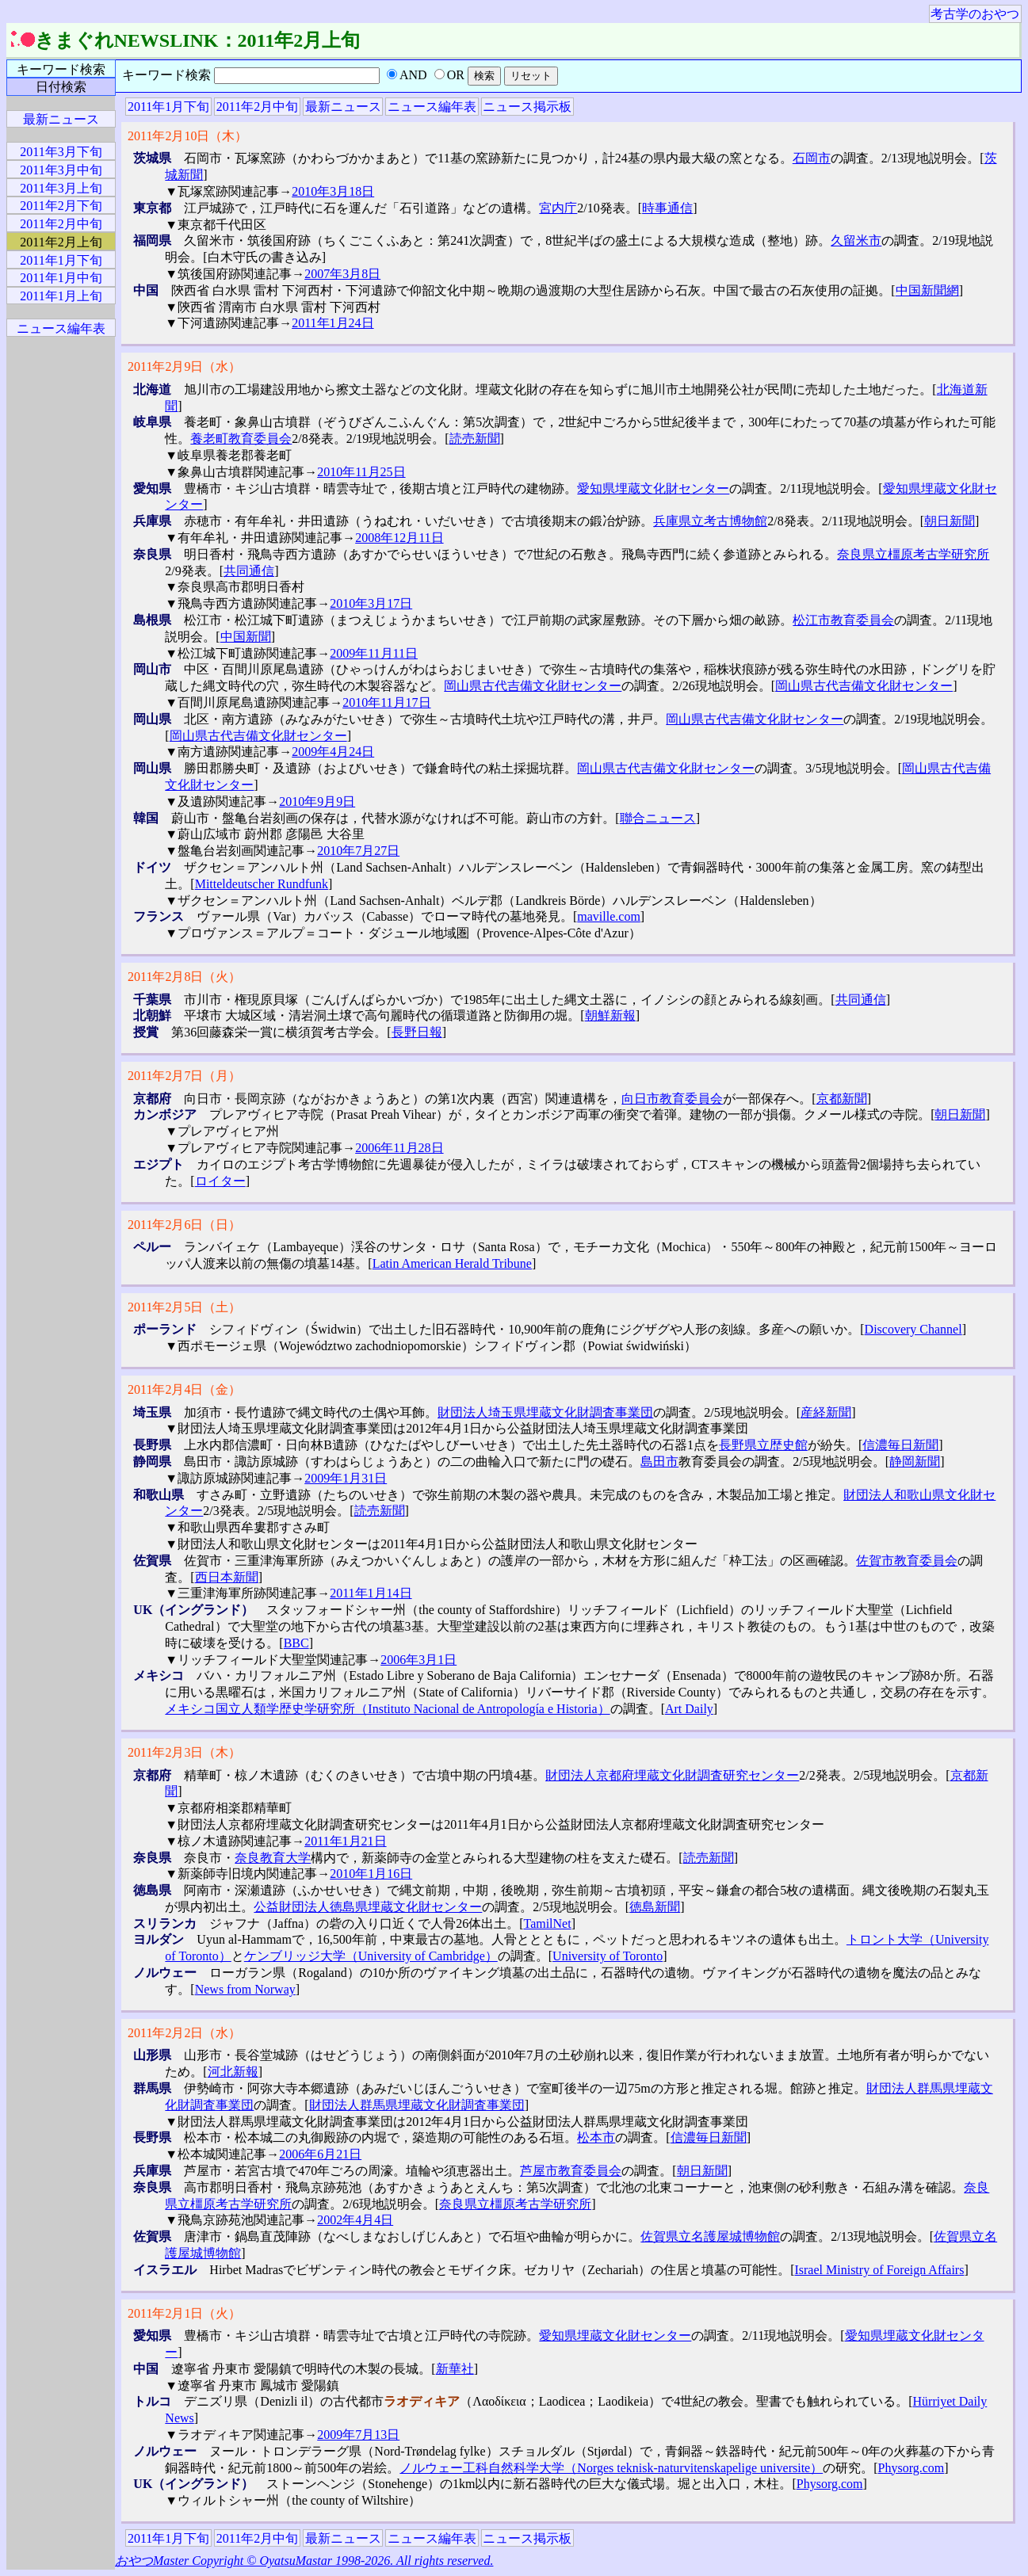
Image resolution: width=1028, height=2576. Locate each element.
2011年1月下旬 (168, 106)
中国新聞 (245, 636)
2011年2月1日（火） (184, 2313)
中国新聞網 (927, 290)
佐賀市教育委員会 (906, 1560)
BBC (296, 1643)
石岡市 (812, 158)
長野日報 (417, 1032)
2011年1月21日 (345, 1841)
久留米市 (856, 240)
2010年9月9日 (317, 801)
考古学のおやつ (975, 14)
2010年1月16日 (371, 1873)
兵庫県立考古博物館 (710, 521)
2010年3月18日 (333, 191)
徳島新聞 (654, 1907)
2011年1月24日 (332, 323)
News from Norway (245, 1989)
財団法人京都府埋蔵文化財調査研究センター (672, 1775)
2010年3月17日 (371, 603)
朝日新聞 (949, 521)
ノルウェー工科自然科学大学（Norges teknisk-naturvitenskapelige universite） (611, 2468)
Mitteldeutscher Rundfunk (261, 884)
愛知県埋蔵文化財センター (653, 488)
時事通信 (667, 208)
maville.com (608, 916)
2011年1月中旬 (60, 277)
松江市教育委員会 (843, 620)
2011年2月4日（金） (184, 1389)
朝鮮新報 (610, 1015)
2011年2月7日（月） (184, 1075)
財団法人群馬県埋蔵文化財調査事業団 (417, 2105)
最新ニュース (343, 106)
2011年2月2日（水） (184, 2033)
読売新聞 (474, 438)
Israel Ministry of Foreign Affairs (879, 2269)
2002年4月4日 (355, 2220)
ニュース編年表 (432, 106)
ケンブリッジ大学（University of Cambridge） (371, 1956)
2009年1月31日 (345, 1478)
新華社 (455, 2369)
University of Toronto (607, 1956)
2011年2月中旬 (257, 106)
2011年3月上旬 (60, 188)
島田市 (659, 1461)
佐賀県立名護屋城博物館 (710, 2236)
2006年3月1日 (418, 1659)
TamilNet (547, 1923)
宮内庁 (558, 208)
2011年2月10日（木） (187, 136)
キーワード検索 (61, 69)
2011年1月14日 (370, 1593)
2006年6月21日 (320, 2154)
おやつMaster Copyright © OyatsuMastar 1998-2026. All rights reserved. (304, 2560)
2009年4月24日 (333, 751)
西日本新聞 (226, 1577)
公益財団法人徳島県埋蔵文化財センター (368, 1907)
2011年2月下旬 (60, 205)
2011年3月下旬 (60, 151)
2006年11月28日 (399, 1147)
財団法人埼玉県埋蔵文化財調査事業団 (545, 1412)
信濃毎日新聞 (900, 1445)
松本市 (596, 2137)
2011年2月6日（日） (184, 1224)
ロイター (220, 1181)
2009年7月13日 (358, 2434)
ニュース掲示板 (527, 106)
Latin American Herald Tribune (452, 1263)
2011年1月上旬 (60, 296)
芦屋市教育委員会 (570, 2170)
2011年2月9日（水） (184, 366)
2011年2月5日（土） (184, 1307)
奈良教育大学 (273, 1857)
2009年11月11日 (374, 653)
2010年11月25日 (361, 472)
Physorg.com (911, 2468)
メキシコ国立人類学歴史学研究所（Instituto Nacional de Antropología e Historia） (387, 1708)
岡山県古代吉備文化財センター (532, 686)
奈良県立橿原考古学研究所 (913, 554)
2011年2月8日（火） (184, 976)
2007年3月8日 (342, 273)
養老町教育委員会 (241, 438)
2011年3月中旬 (60, 170)
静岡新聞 (914, 1461)
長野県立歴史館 (763, 1445)
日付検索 (61, 86)
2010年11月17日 (386, 702)
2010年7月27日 (358, 850)
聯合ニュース (658, 818)
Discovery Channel (913, 1329)
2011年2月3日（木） (184, 1752)
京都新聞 (841, 1098)
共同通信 (249, 571)
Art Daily (689, 1708)
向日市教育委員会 (672, 1098)
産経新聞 (826, 1412)
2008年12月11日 (399, 537)
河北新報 (233, 2071)
